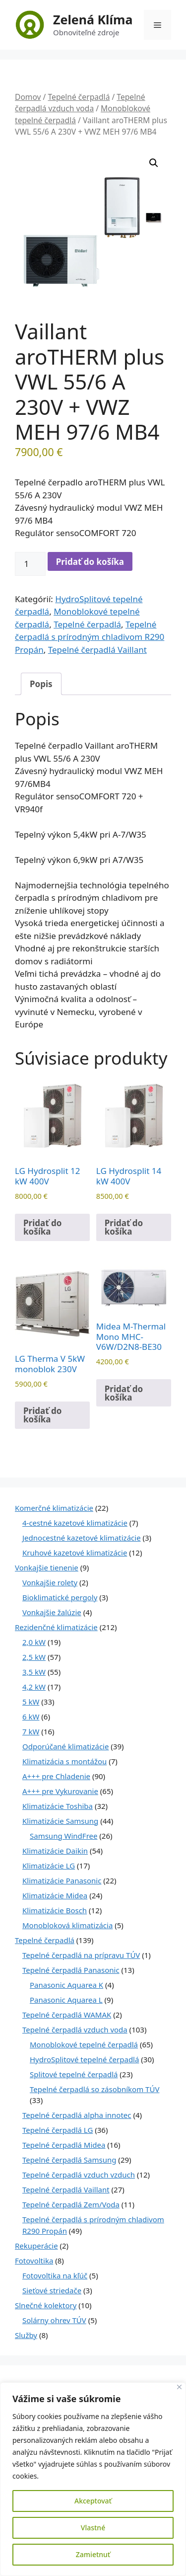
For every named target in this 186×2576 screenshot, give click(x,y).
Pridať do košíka (90, 561)
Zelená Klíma (92, 19)
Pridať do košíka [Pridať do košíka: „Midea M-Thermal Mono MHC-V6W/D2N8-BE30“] (124, 1393)
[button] (154, 163)
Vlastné (93, 2527)
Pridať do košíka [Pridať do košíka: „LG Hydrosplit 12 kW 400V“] (42, 1227)
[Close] (179, 2387)
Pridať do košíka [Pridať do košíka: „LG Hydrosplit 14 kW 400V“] (124, 1227)
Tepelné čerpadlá (79, 96)
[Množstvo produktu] (30, 564)
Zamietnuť (93, 2554)
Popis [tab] (41, 684)
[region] (93, 2479)
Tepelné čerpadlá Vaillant (97, 649)
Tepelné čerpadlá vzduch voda (80, 102)
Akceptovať (93, 2500)
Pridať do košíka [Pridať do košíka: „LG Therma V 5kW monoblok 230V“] (42, 1415)
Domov (28, 96)
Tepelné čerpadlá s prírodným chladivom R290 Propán (89, 637)
